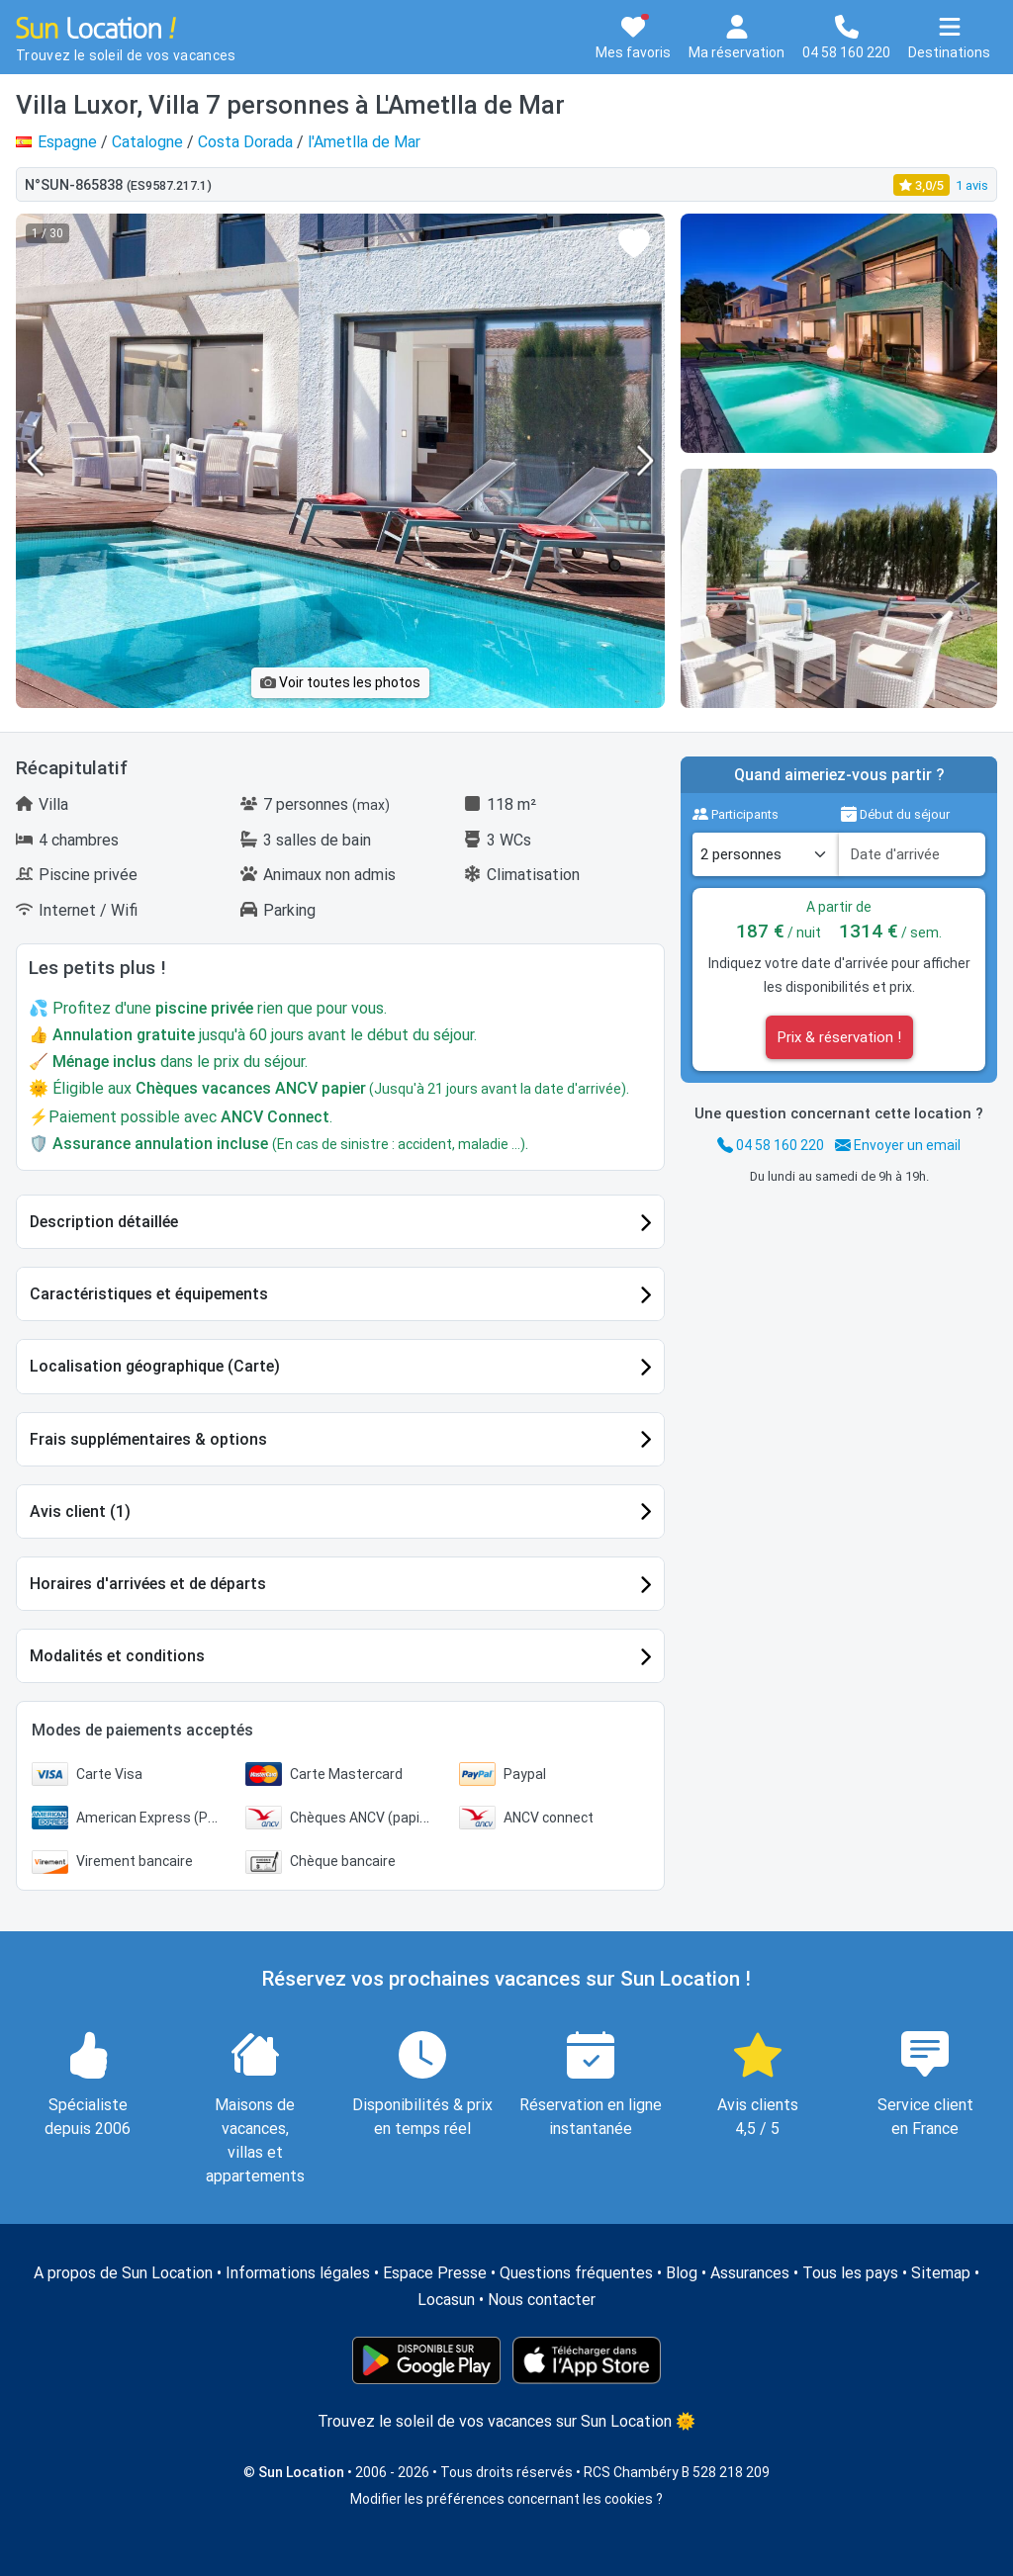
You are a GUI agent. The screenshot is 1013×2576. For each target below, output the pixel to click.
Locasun (446, 2299)
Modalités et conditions (117, 1655)
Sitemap (940, 2273)
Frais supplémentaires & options (148, 1439)
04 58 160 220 (770, 1145)
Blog (681, 2273)
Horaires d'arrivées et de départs (148, 1583)
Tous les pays (850, 2273)
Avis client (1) (80, 1511)
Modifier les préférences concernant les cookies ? (506, 2499)
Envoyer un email (898, 1145)
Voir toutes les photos (340, 682)
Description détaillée (104, 1221)
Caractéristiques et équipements (149, 1294)
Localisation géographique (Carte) (155, 1366)
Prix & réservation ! (839, 1037)
